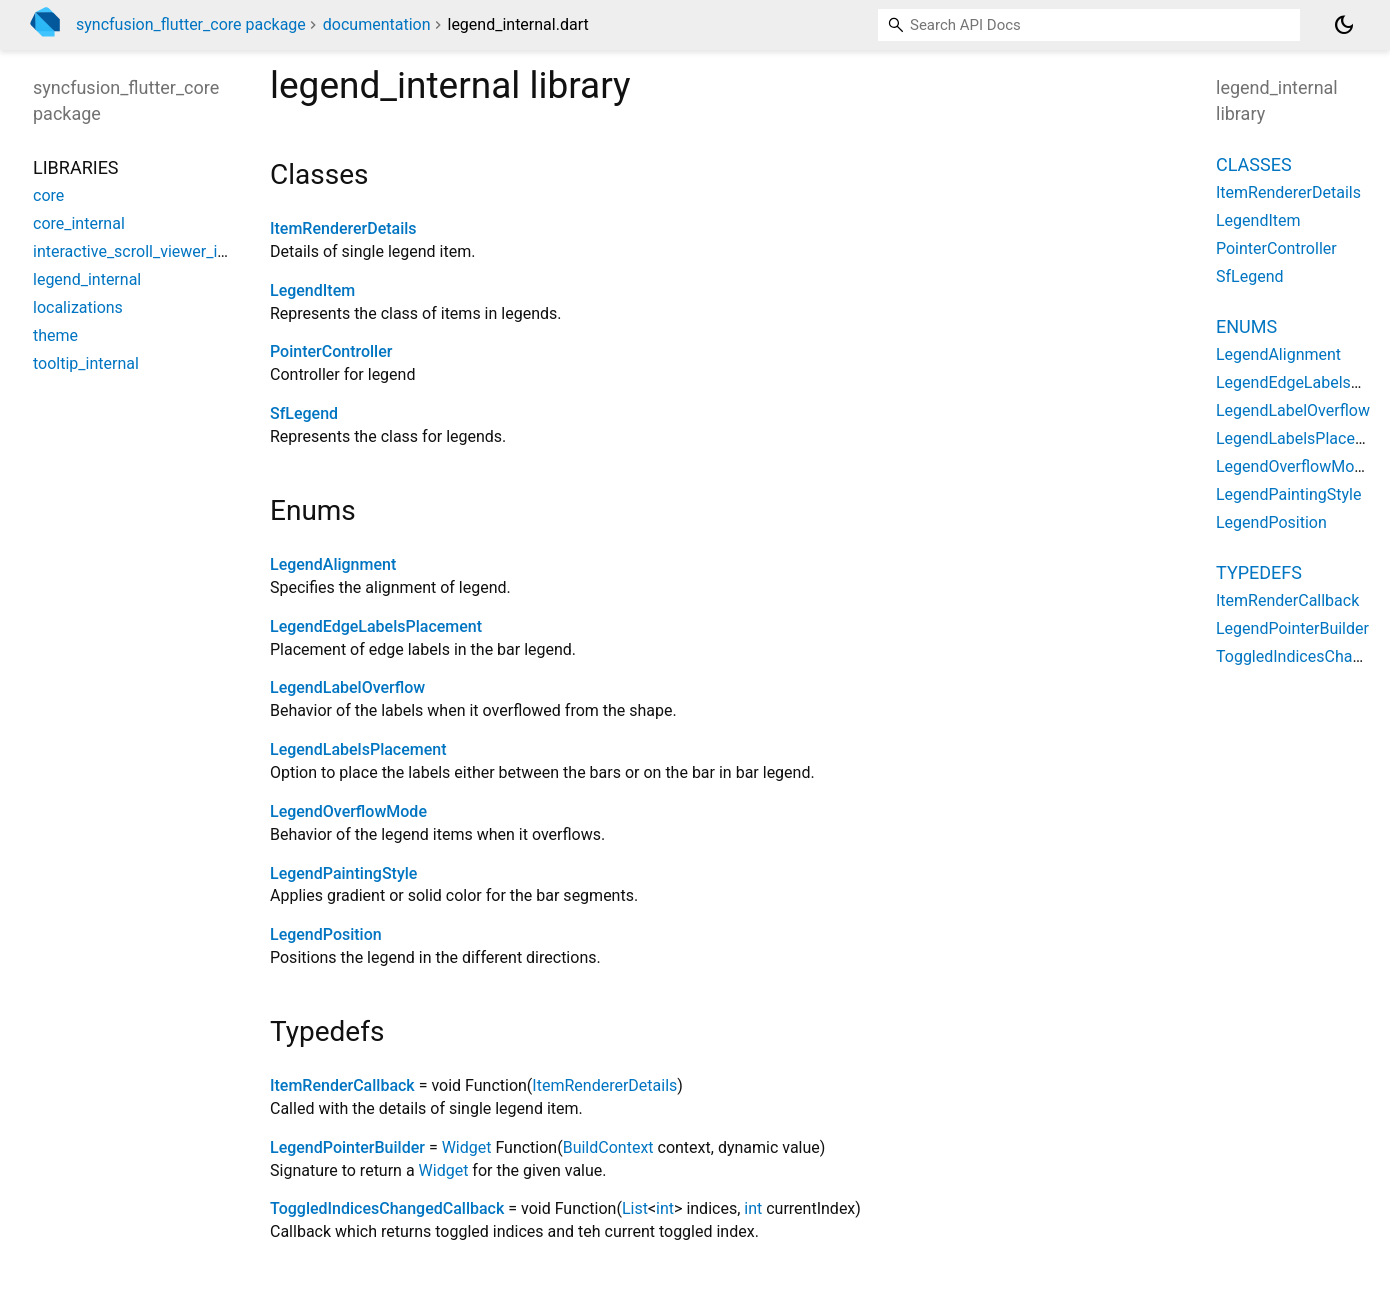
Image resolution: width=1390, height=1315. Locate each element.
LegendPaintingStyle (343, 873)
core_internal (79, 223)
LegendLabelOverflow (347, 687)
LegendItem (312, 290)
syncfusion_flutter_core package (191, 24)
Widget (467, 1147)
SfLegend (304, 413)
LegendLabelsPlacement (358, 749)
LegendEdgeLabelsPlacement (376, 626)
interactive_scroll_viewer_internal (150, 251)
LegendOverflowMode (348, 811)
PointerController (331, 351)
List (635, 1208)
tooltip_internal (86, 363)
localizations (78, 307)
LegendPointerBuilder (347, 1147)
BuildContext (608, 1147)
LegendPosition (326, 934)
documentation (377, 24)
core (48, 195)
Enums (1246, 326)
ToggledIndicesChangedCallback (387, 1208)
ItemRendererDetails (343, 228)
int (665, 1208)
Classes (1254, 164)
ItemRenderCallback (342, 1085)
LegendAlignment (333, 564)
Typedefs (1259, 572)
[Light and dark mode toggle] (1344, 25)
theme (55, 335)
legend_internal (87, 279)
